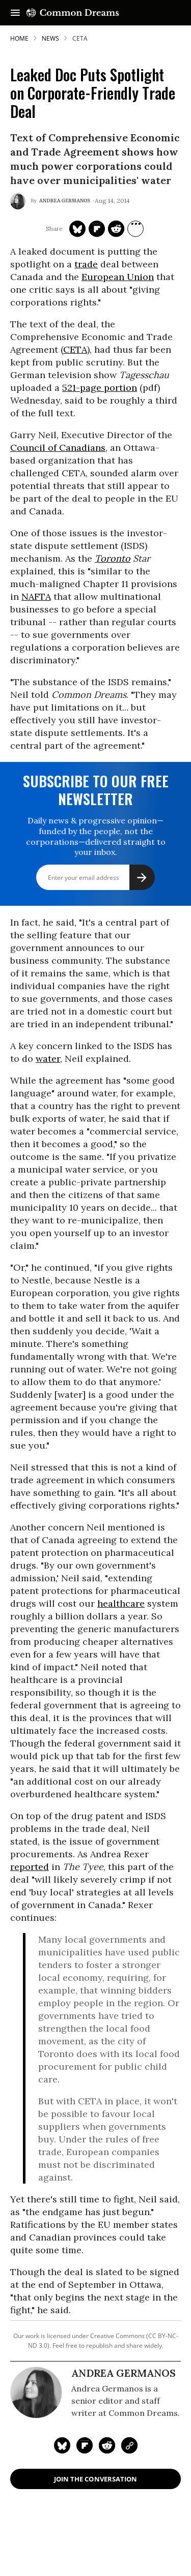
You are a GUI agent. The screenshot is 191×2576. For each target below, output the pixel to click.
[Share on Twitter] (77, 229)
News (50, 38)
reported (29, 1867)
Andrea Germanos (64, 201)
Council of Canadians (57, 447)
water (48, 1058)
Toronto (112, 558)
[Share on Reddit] (116, 229)
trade (86, 264)
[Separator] (135, 229)
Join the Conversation (95, 2478)
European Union (117, 277)
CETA (75, 349)
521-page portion (99, 387)
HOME (19, 38)
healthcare (121, 1603)
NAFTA (36, 596)
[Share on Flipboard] (97, 229)
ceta (80, 38)
